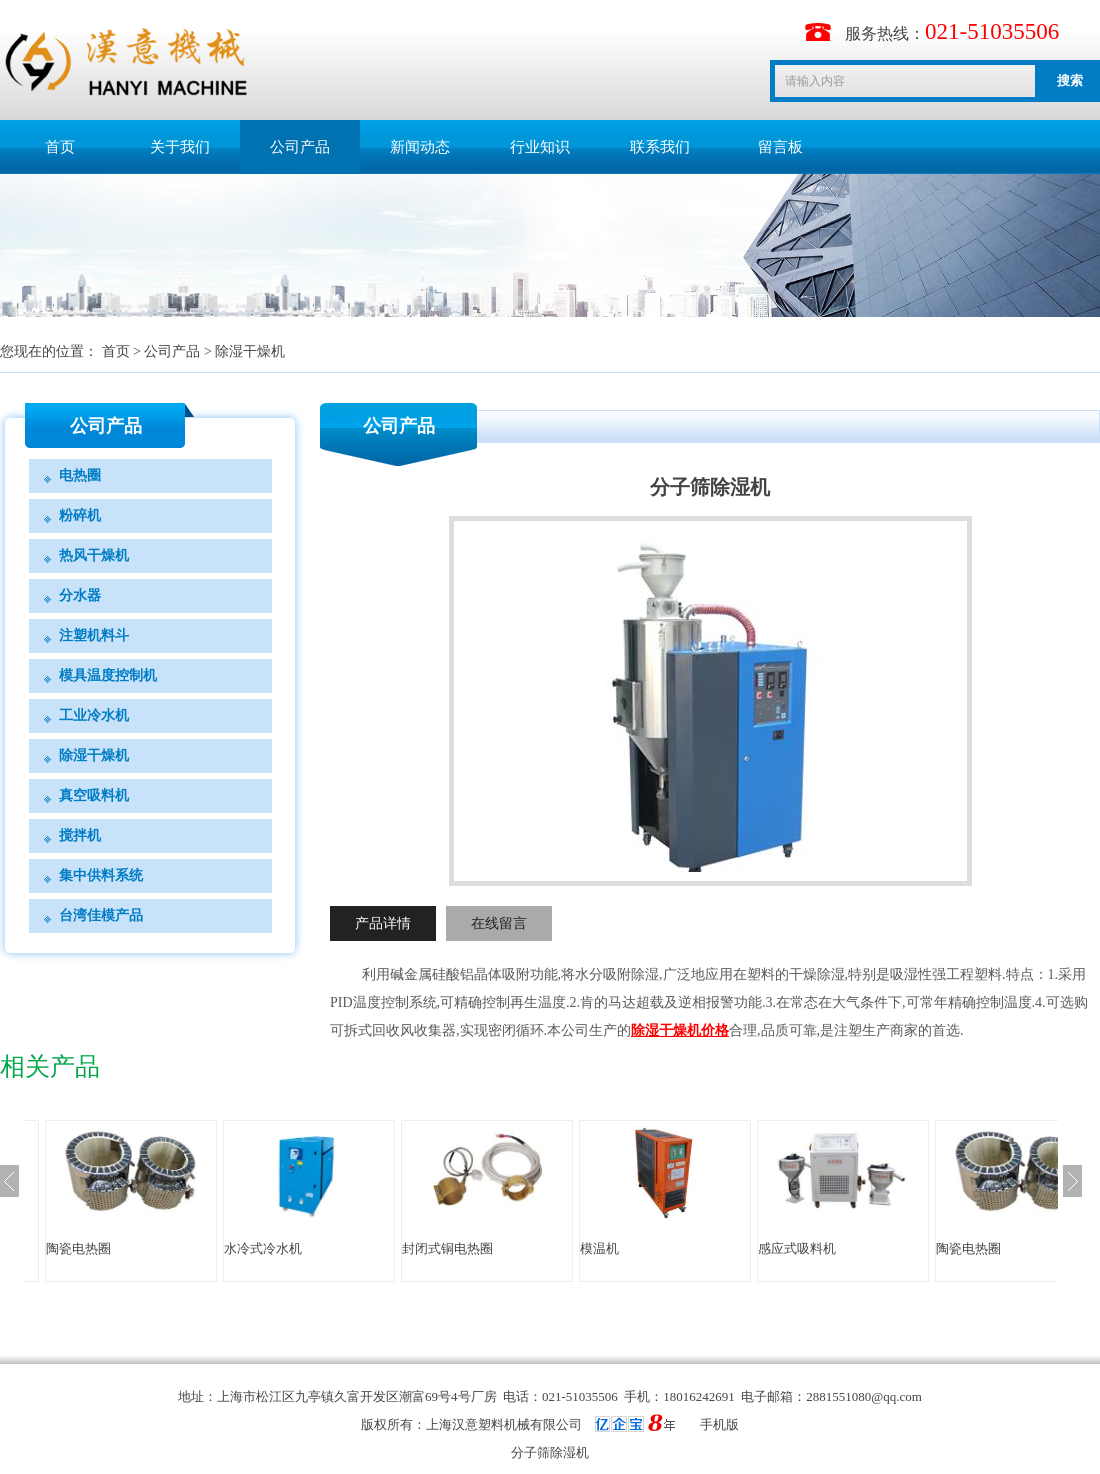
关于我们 (180, 147)
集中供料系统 (101, 875)
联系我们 (660, 147)
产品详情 (383, 923)
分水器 (80, 595)
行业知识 (540, 147)
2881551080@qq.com (864, 1396)
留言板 (780, 147)
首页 (60, 147)
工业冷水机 (94, 715)
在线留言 (499, 923)
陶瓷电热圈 (78, 1248)
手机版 (719, 1424)
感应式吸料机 (797, 1248)
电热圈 (80, 475)
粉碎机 (80, 515)
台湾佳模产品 (101, 915)
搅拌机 (80, 835)
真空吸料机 (94, 795)
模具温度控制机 (108, 675)
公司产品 (300, 147)
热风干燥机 (94, 555)
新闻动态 (420, 147)
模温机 (599, 1248)
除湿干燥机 (250, 351)
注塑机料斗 (94, 635)
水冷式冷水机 (263, 1248)
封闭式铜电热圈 (447, 1248)
